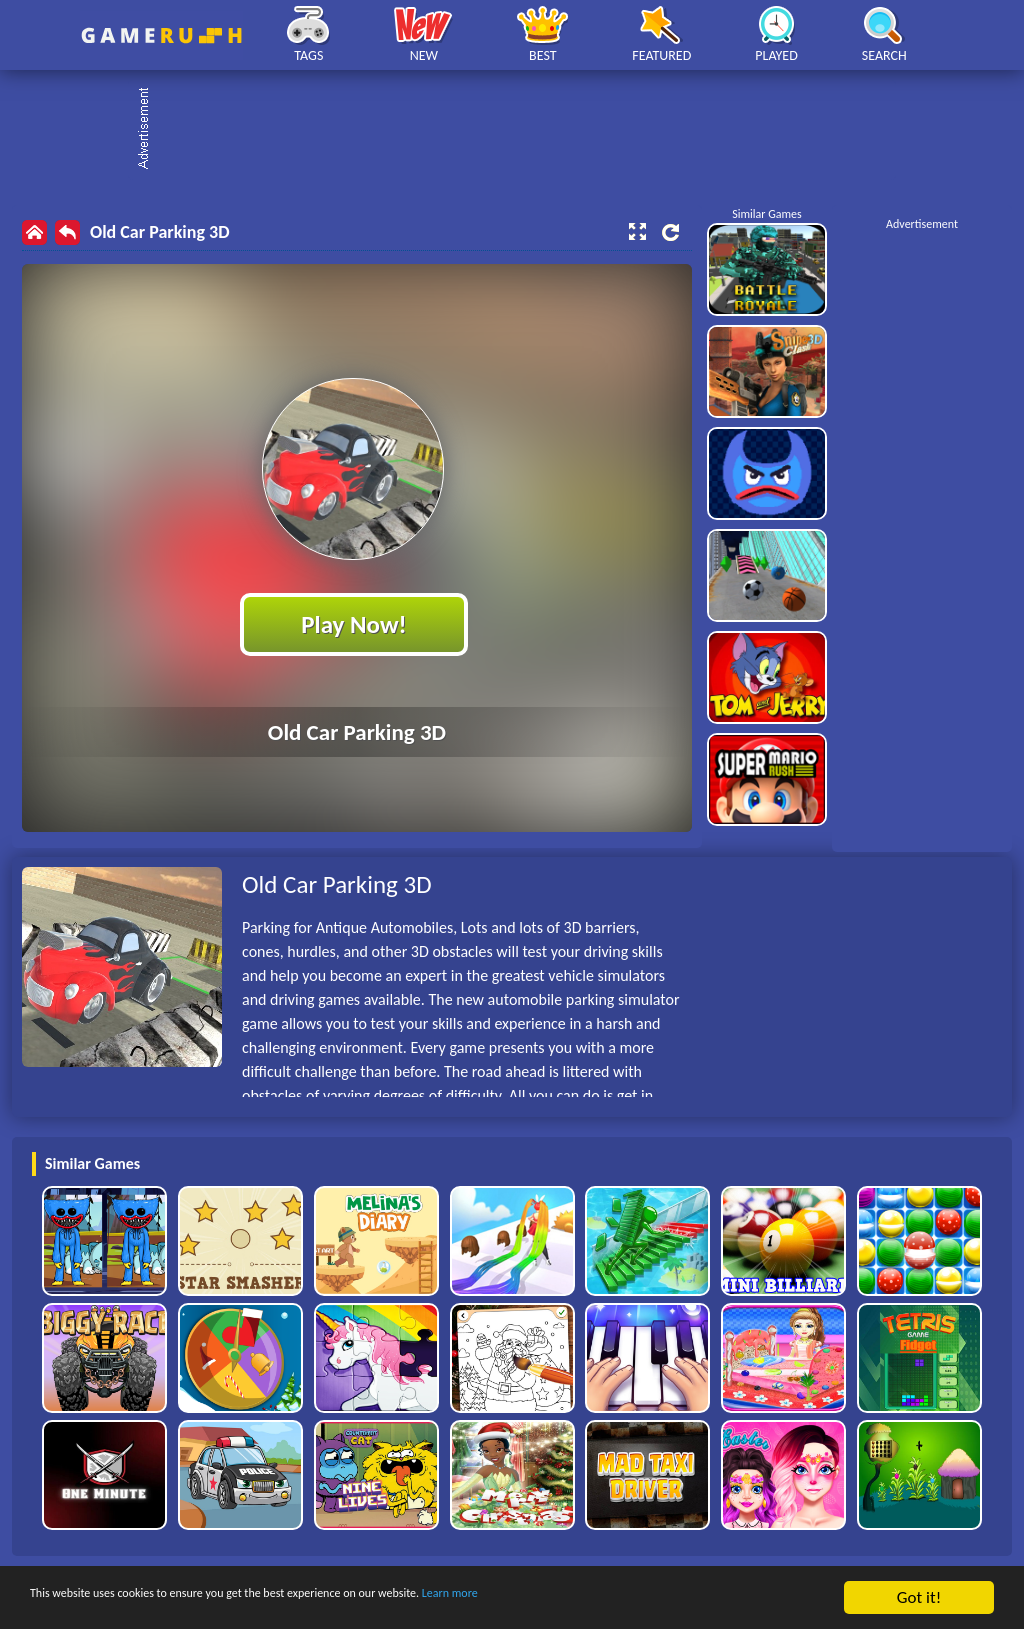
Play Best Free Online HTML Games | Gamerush (161, 35)
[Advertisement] (522, 130)
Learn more (624, 1598)
